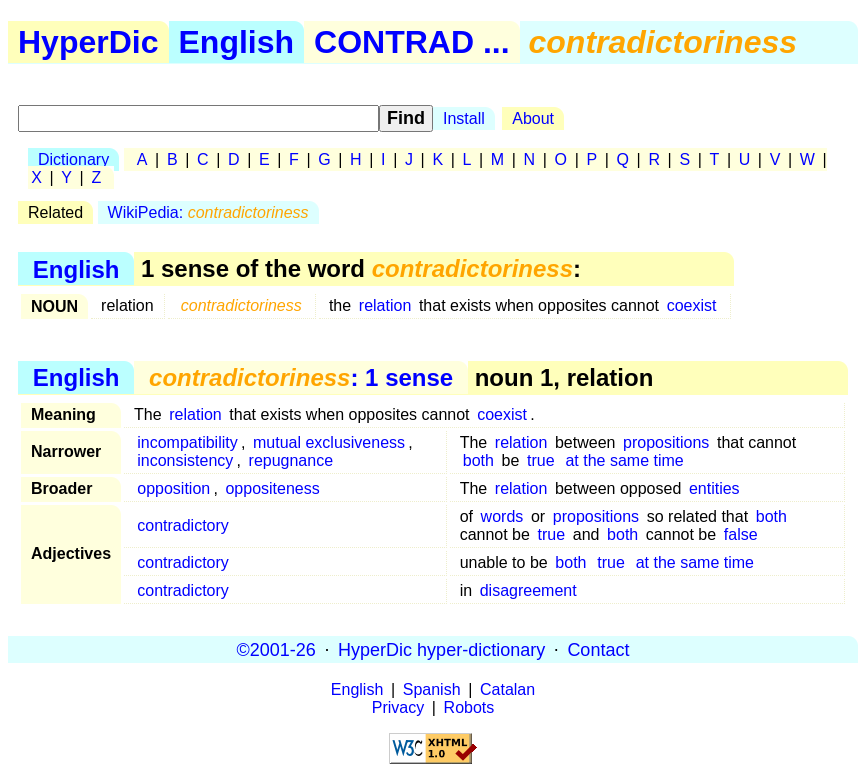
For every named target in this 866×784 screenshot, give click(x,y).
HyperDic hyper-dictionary (441, 649)
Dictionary (73, 159)
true (541, 460)
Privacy (398, 707)
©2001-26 (276, 649)
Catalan (507, 689)
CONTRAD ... (412, 42)
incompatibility (187, 442)
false (741, 534)
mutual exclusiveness (329, 442)
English (237, 42)
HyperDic (88, 42)
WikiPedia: (208, 212)
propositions (666, 442)
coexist (692, 305)
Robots (469, 707)
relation (385, 305)
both (478, 460)
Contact (598, 649)
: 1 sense (301, 377)
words (502, 516)
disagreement (528, 590)
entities (714, 488)
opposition (173, 488)
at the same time (624, 460)
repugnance (291, 460)
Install (464, 118)
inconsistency (185, 460)
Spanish (432, 689)
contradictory (183, 525)
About (533, 118)
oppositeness (272, 488)
